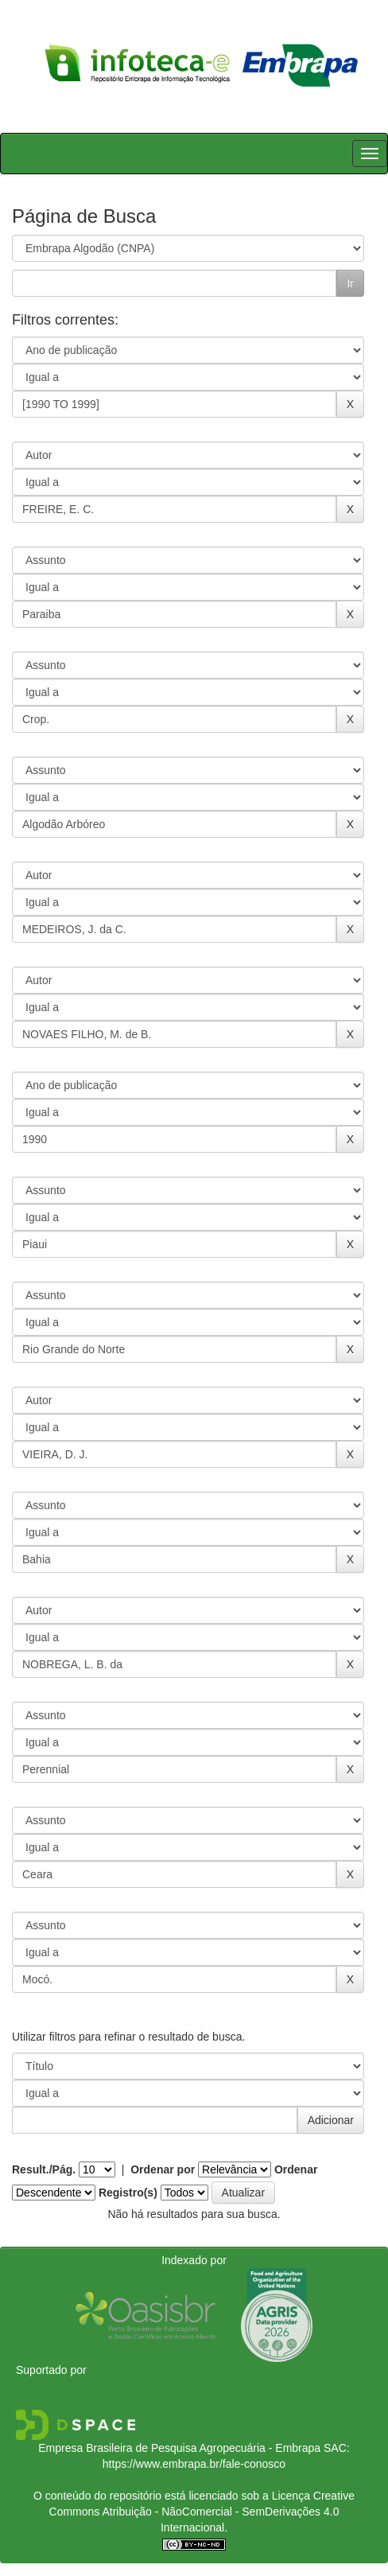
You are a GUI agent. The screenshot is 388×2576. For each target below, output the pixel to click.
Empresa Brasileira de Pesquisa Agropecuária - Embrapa (179, 2448)
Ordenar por (162, 2169)
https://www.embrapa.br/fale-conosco (194, 2463)
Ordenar (295, 2169)
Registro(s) (128, 2192)
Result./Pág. (44, 2169)
